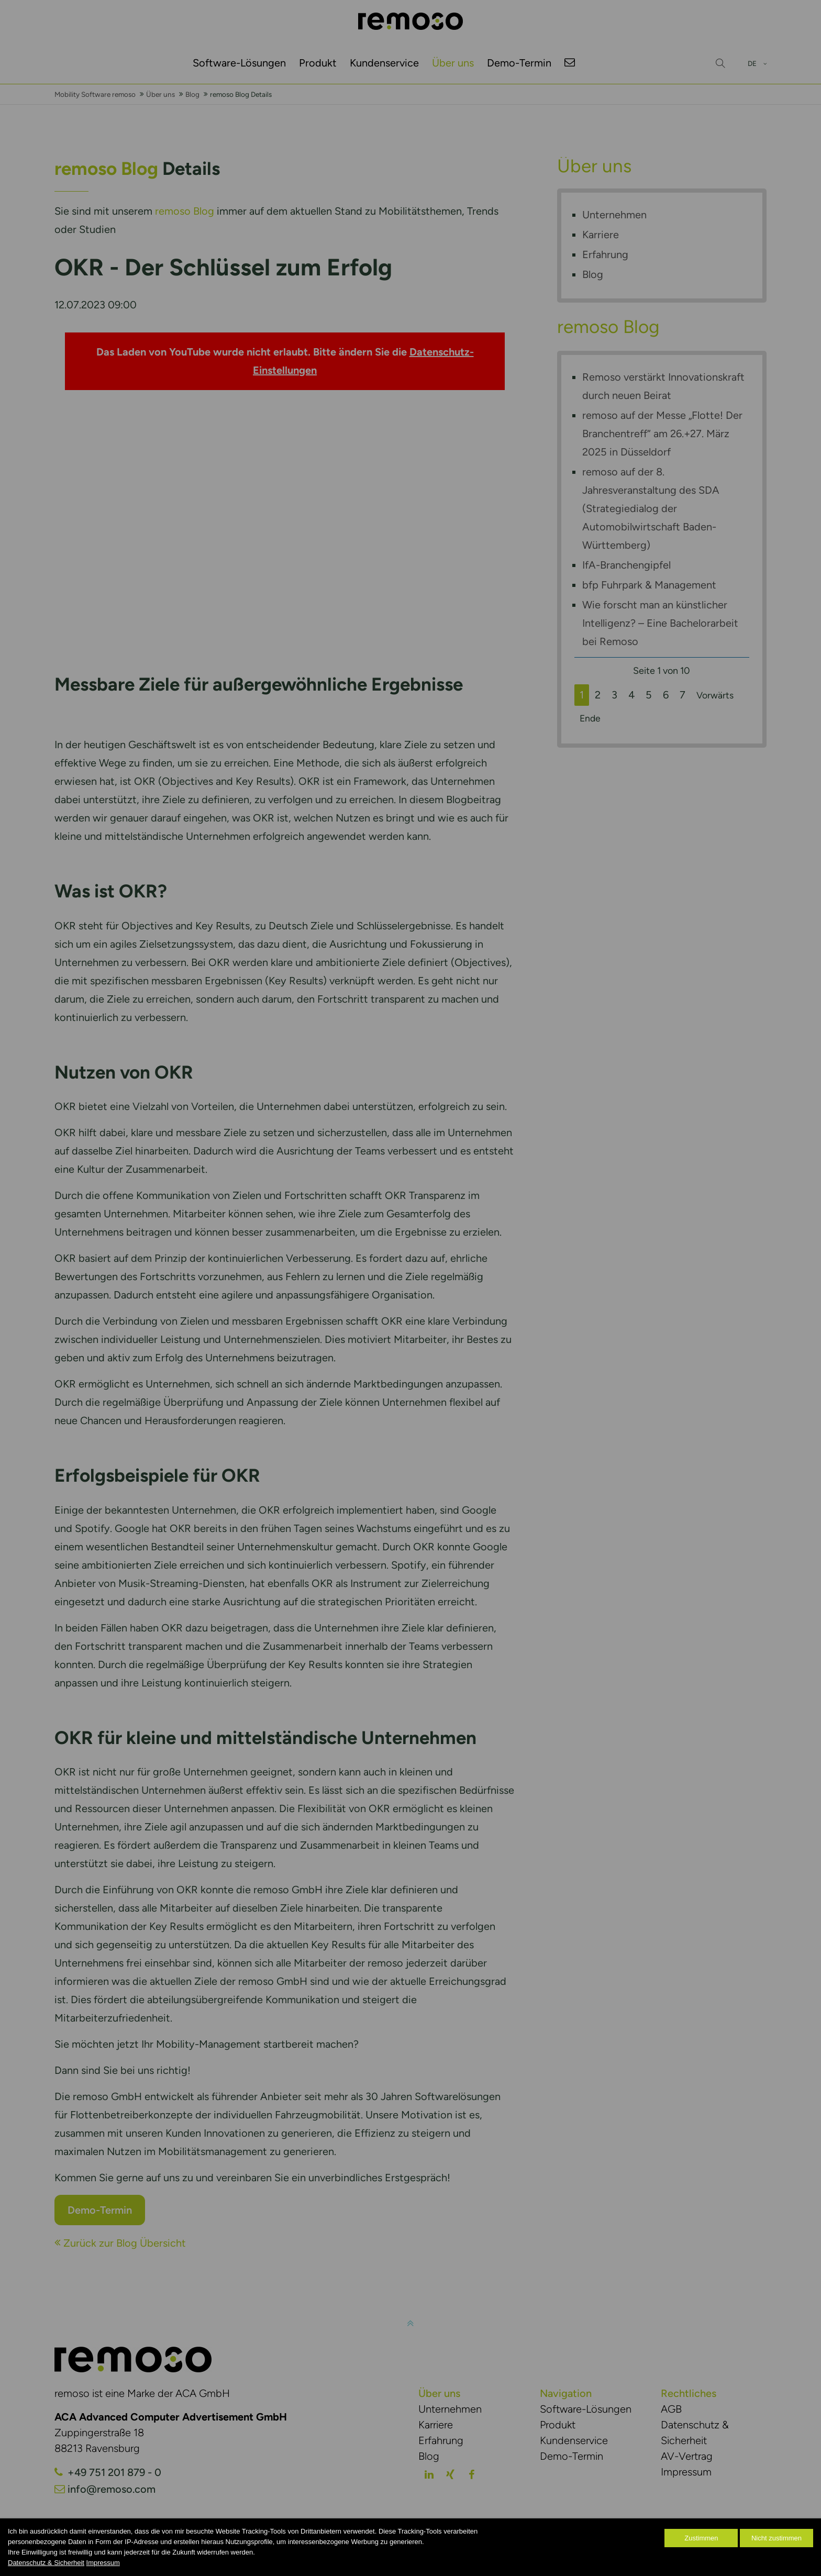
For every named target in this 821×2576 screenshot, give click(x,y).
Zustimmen (701, 2538)
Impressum (103, 2563)
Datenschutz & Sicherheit (46, 2563)
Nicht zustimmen (776, 2538)
